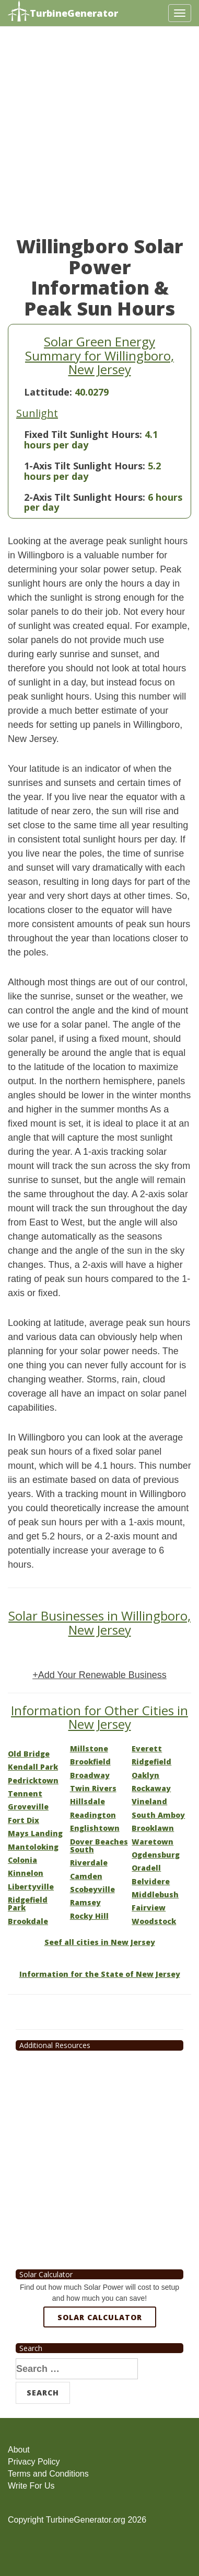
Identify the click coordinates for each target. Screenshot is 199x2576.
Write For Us (31, 2485)
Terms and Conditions (48, 2473)
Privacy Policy (34, 2461)
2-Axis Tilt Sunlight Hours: (84, 497)
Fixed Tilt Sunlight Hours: (83, 434)
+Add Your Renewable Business (99, 1675)
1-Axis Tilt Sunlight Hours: (84, 465)
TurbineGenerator (63, 12)
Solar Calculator (99, 2317)
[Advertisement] (99, 136)
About (19, 2449)
